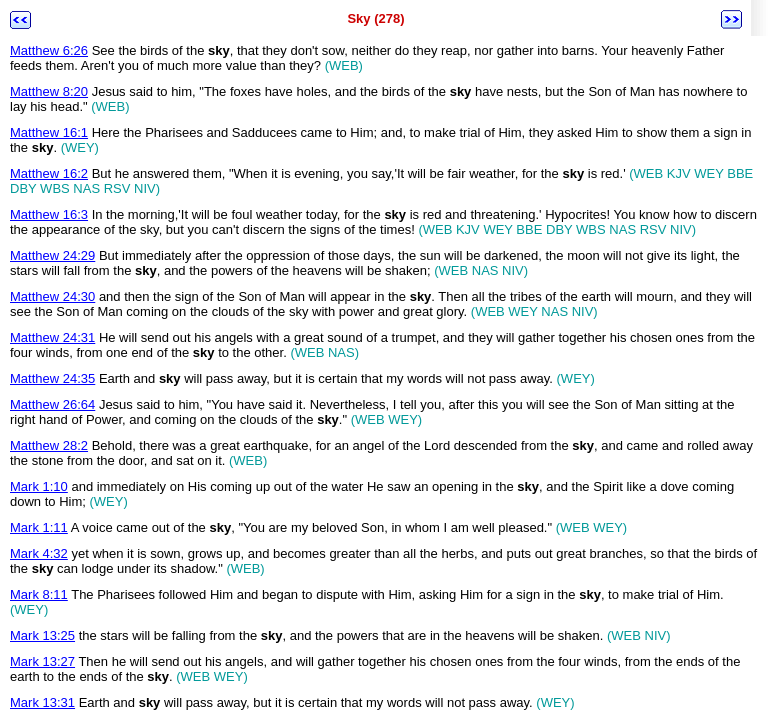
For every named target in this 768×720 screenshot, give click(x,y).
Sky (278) (375, 18)
